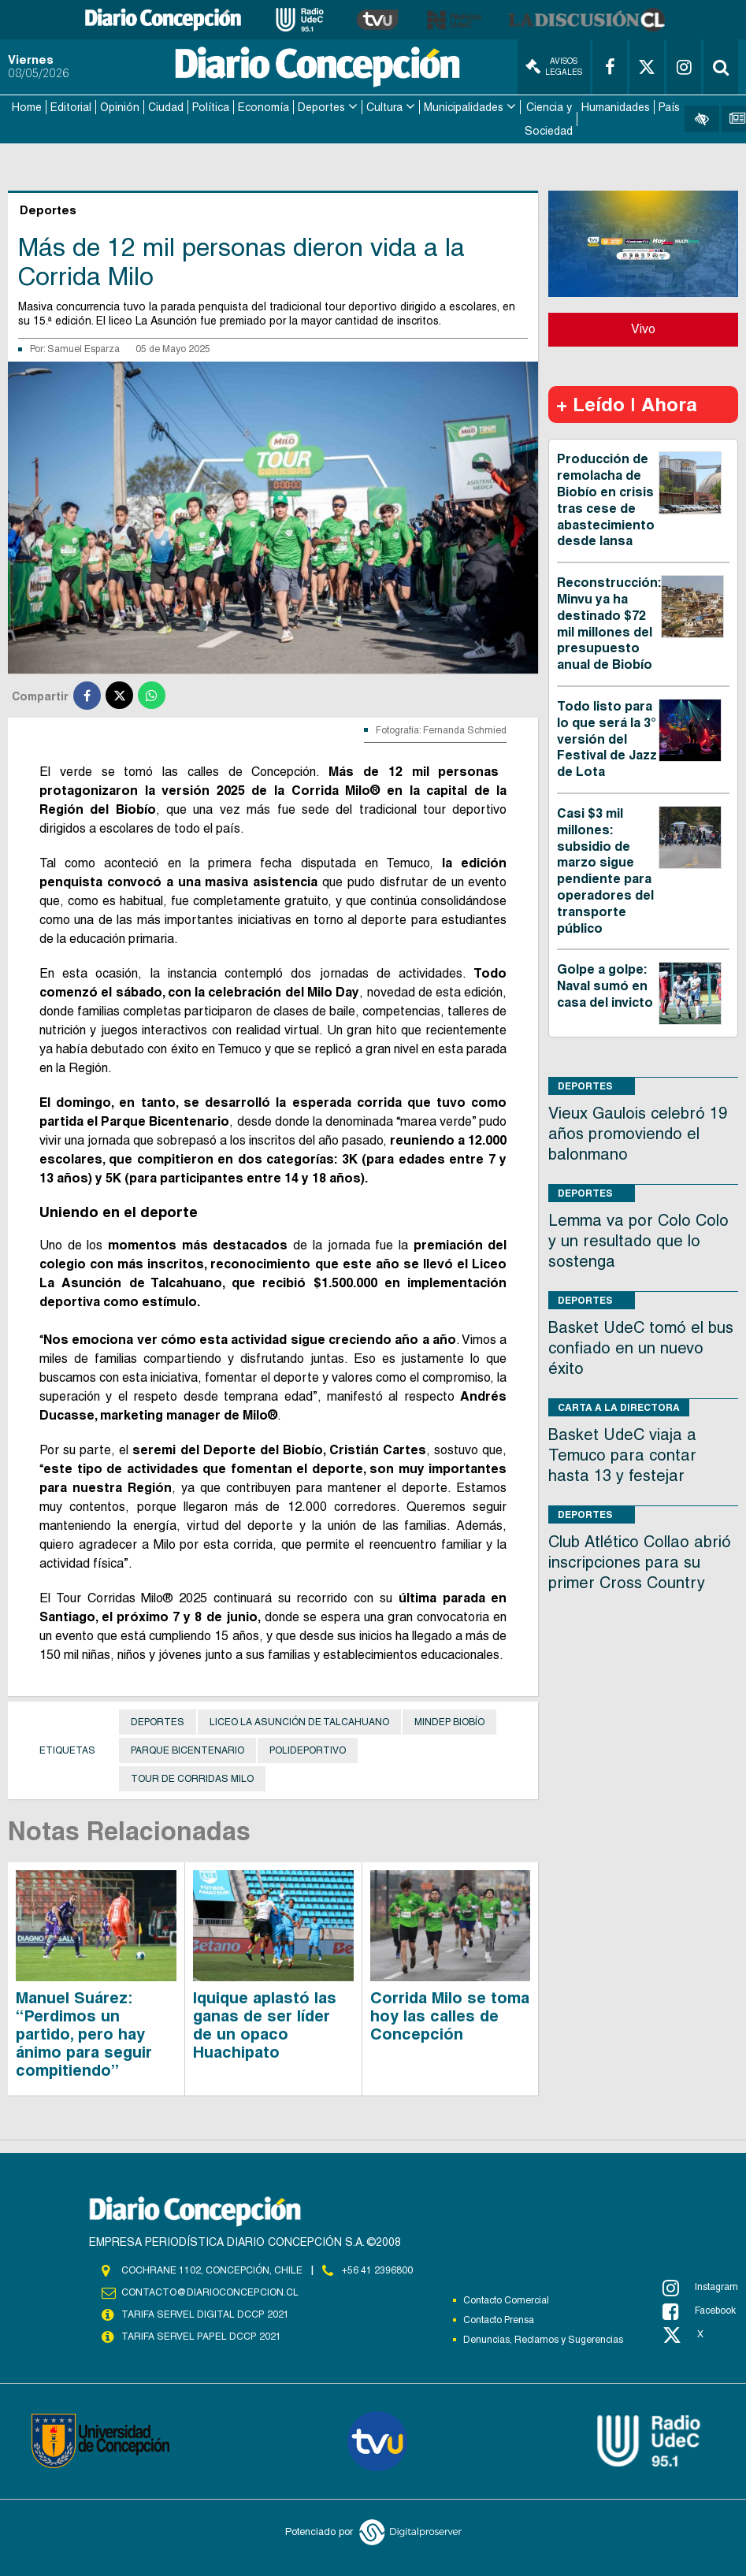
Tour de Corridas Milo (192, 1778)
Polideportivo (307, 1749)
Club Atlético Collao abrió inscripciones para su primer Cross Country (639, 1561)
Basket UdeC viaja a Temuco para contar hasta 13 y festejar (622, 1454)
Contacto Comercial (506, 2299)
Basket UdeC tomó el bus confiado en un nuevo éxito (640, 1347)
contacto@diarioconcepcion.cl (209, 2291)
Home (27, 107)
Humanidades (615, 107)
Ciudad (166, 107)
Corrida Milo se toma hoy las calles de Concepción (449, 2015)
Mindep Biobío (449, 1721)
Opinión (119, 107)
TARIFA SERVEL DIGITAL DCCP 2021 (204, 2313)
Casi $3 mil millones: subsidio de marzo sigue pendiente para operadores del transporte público (605, 870)
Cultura (384, 107)
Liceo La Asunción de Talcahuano (299, 1721)
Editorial (70, 107)
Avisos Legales (553, 66)
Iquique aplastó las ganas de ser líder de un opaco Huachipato (264, 2024)
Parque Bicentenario (187, 1749)
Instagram (700, 2286)
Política (210, 107)
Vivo (643, 328)
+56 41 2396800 (377, 2269)
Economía (263, 107)
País (669, 107)
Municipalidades (463, 107)
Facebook (699, 2310)
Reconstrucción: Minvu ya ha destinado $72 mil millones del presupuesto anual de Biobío (609, 622)
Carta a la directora (619, 1406)
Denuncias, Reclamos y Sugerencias (543, 2338)
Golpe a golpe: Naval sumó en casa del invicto (605, 985)
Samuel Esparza (83, 348)
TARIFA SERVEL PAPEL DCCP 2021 (200, 2335)
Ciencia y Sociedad (549, 119)
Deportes (321, 107)
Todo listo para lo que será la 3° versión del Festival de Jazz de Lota (607, 738)
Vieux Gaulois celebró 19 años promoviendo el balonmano (637, 1133)
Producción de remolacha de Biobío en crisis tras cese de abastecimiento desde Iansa (606, 499)
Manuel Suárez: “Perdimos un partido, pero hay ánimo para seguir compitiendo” (84, 2033)
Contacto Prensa (498, 2319)
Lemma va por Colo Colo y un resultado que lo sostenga (638, 1240)
